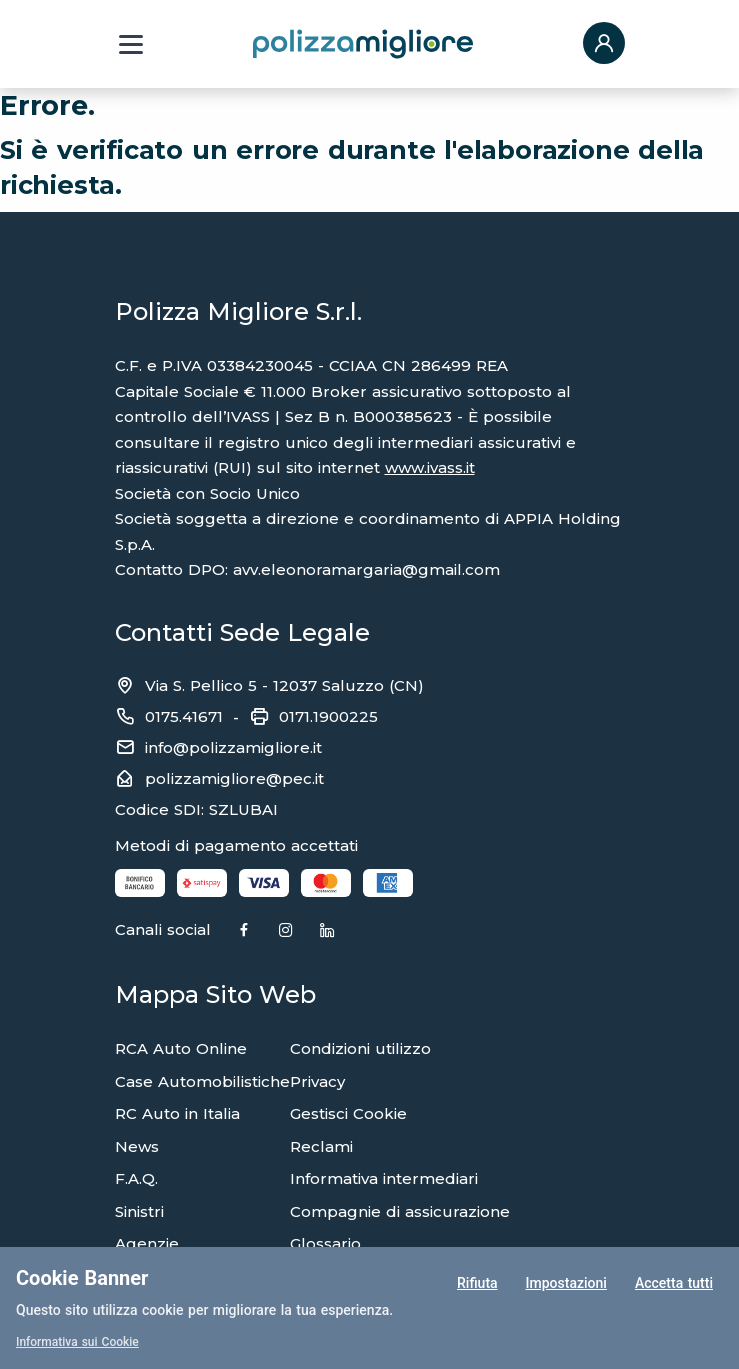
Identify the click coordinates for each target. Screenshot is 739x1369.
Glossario (325, 1243)
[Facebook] (244, 931)
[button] (604, 44)
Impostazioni (566, 1283)
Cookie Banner (82, 1278)
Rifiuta (477, 1283)
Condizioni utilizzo (360, 1048)
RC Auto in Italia (177, 1113)
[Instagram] (286, 931)
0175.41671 (184, 716)
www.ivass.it (430, 467)
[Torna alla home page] (363, 43)
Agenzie (147, 1243)
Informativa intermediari (384, 1178)
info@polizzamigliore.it (233, 747)
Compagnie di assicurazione (400, 1211)
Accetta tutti (674, 1283)
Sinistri (139, 1211)
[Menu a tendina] (131, 44)
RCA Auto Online (181, 1048)
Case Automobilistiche (202, 1081)
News (137, 1146)
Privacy (317, 1081)
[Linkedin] (327, 931)
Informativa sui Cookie (77, 1342)
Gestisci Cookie (348, 1113)
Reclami (321, 1146)
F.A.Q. (136, 1178)
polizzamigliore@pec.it (234, 778)
